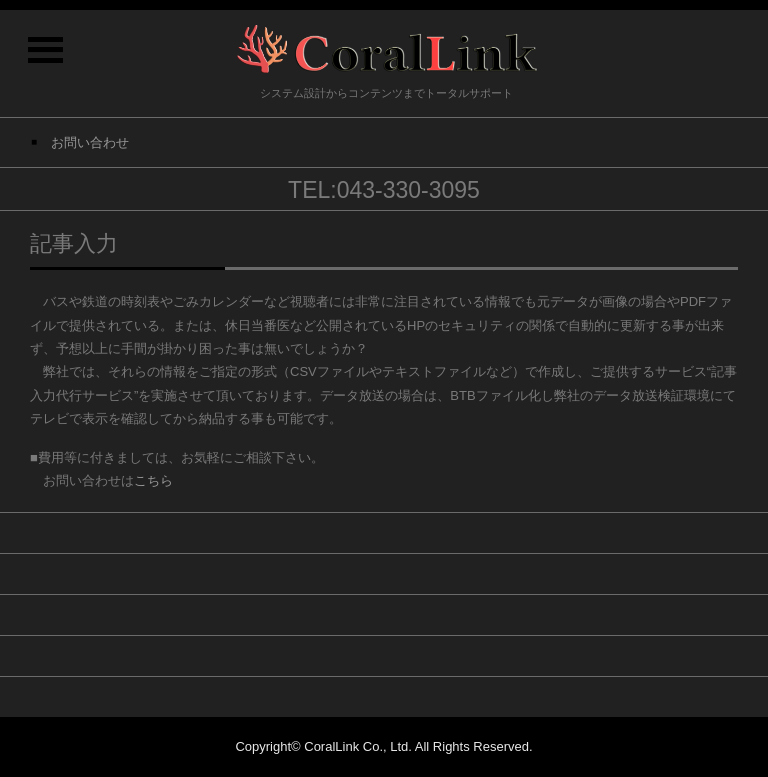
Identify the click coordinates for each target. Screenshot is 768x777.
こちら (153, 480)
